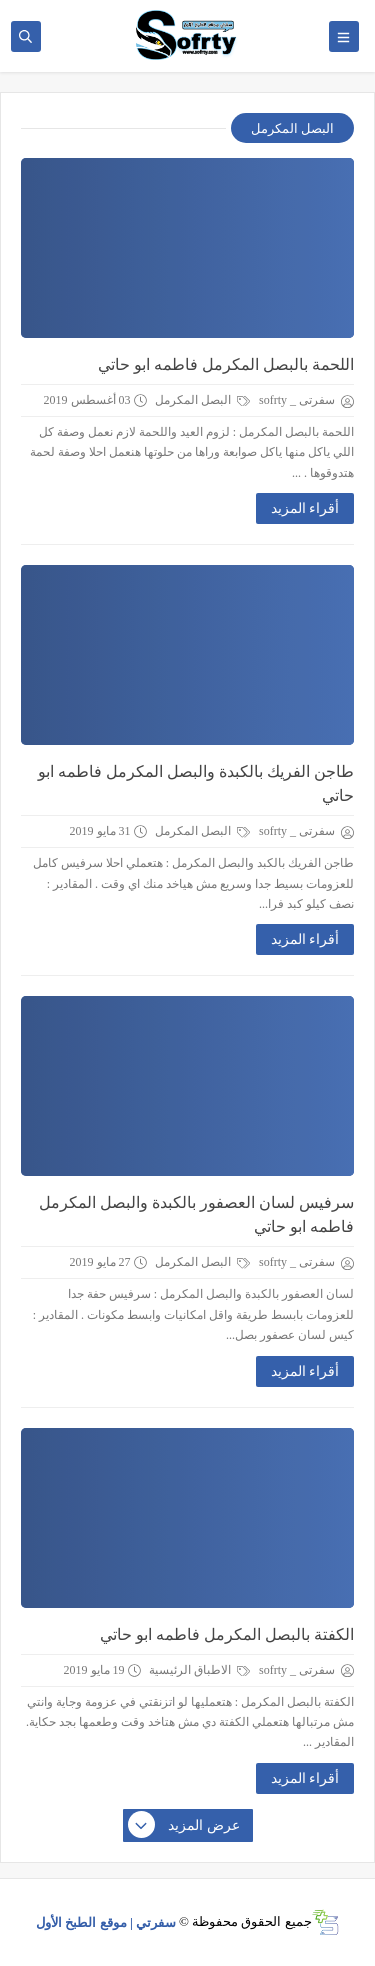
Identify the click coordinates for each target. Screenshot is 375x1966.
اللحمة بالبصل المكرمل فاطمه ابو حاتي (226, 364)
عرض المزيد (185, 1826)
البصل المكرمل (202, 400)
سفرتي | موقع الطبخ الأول (106, 1921)
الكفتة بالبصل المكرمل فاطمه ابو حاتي (227, 1634)
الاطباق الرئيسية (199, 1670)
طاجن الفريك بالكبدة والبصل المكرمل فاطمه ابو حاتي (196, 783)
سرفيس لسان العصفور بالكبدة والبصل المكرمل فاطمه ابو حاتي (196, 1214)
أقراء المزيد (305, 508)
